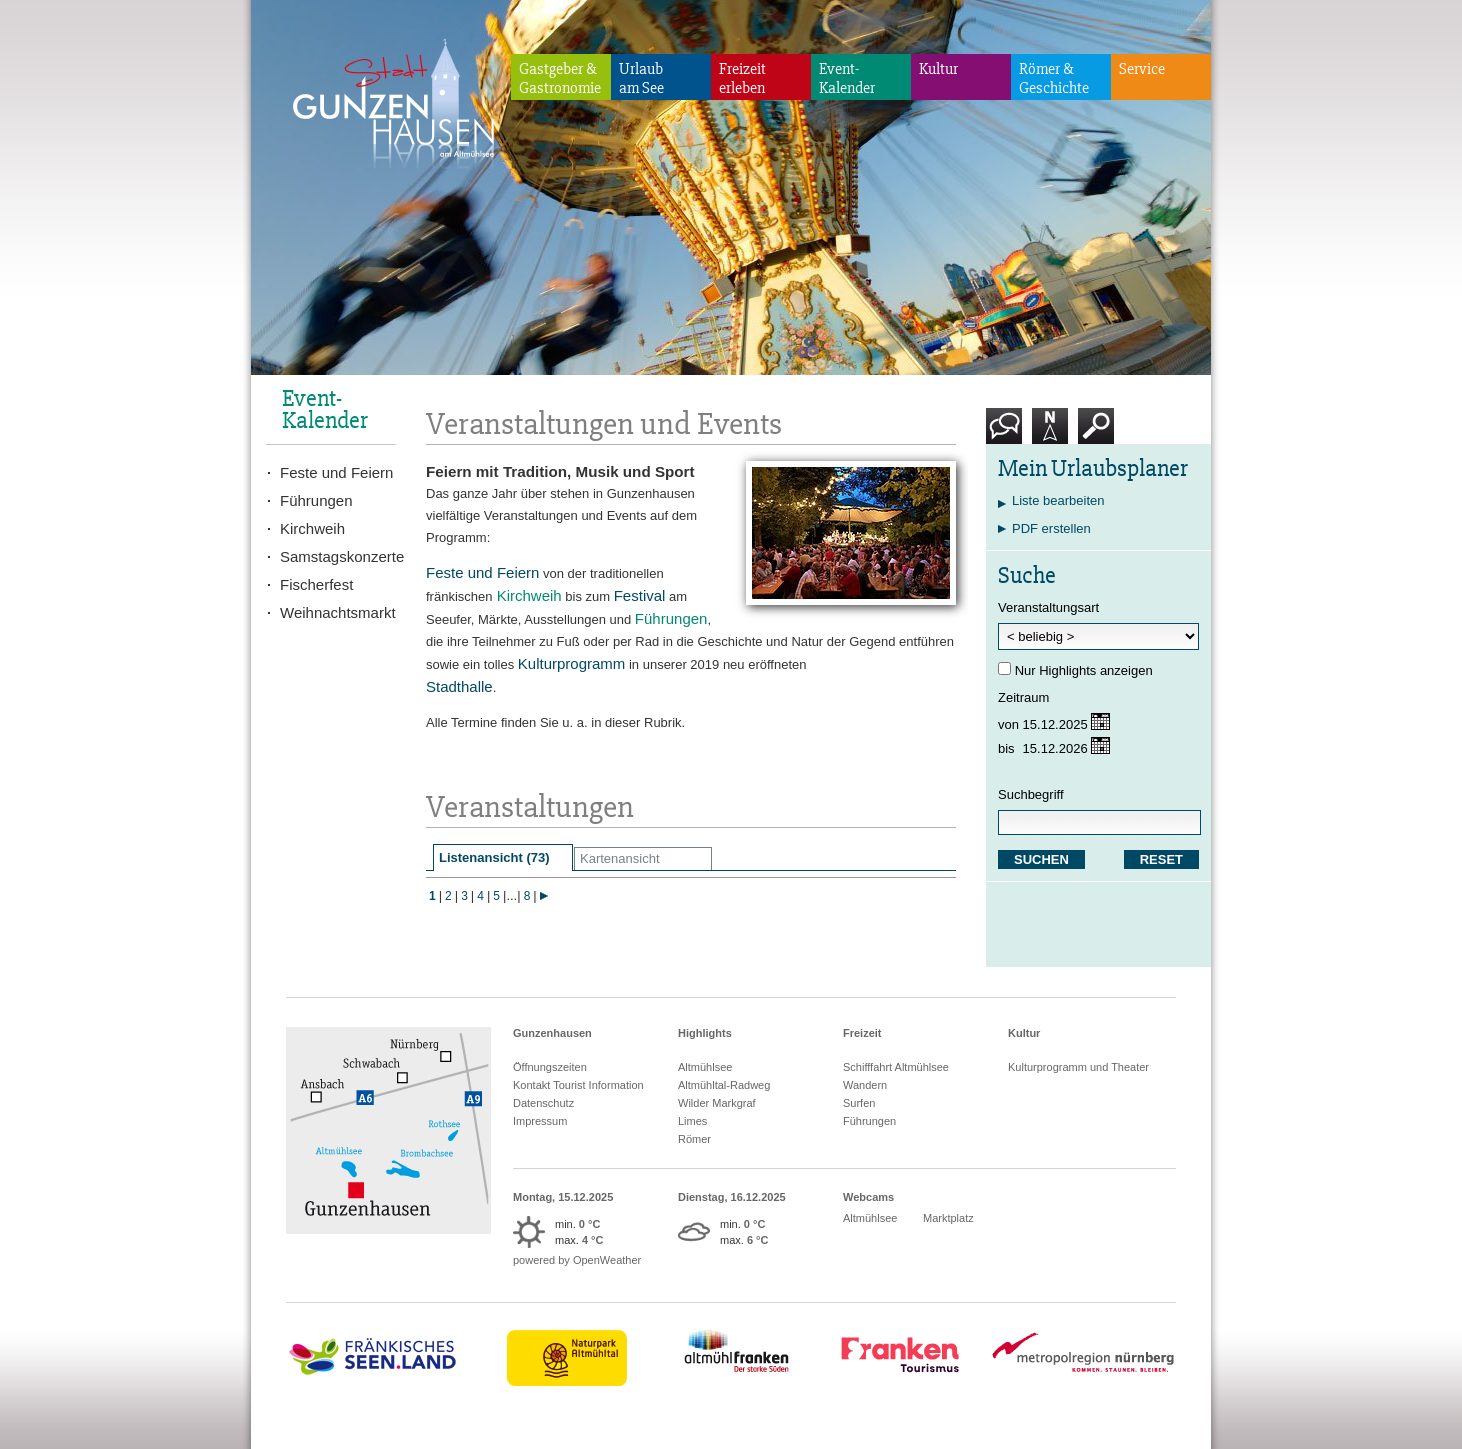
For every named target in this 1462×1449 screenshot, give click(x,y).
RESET (1161, 859)
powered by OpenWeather (577, 1260)
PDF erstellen (1051, 528)
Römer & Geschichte (1054, 78)
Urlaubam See (641, 78)
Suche (1096, 433)
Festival (640, 595)
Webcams (868, 1197)
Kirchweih (312, 528)
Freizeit (862, 1033)
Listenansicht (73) (494, 857)
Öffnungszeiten (550, 1067)
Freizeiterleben (742, 78)
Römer (694, 1139)
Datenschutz (543, 1103)
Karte (1050, 433)
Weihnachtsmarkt (338, 612)
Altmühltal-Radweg (724, 1085)
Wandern (865, 1085)
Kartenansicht (620, 858)
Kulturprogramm (572, 663)
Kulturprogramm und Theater (1078, 1067)
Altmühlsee (705, 1067)
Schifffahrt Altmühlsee (896, 1067)
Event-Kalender (847, 78)
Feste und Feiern (482, 572)
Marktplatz (948, 1218)
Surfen (859, 1103)
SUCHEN (1041, 859)
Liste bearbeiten (1058, 500)
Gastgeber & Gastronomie (560, 78)
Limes (692, 1121)
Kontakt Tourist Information (578, 1085)
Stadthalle (459, 686)
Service (1142, 69)
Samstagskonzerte (338, 556)
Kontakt (1008, 433)
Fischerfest (316, 584)
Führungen (316, 500)
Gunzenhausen (552, 1033)
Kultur (938, 69)
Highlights (705, 1033)
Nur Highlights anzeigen (1084, 670)
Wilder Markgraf (717, 1103)
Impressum (540, 1121)
